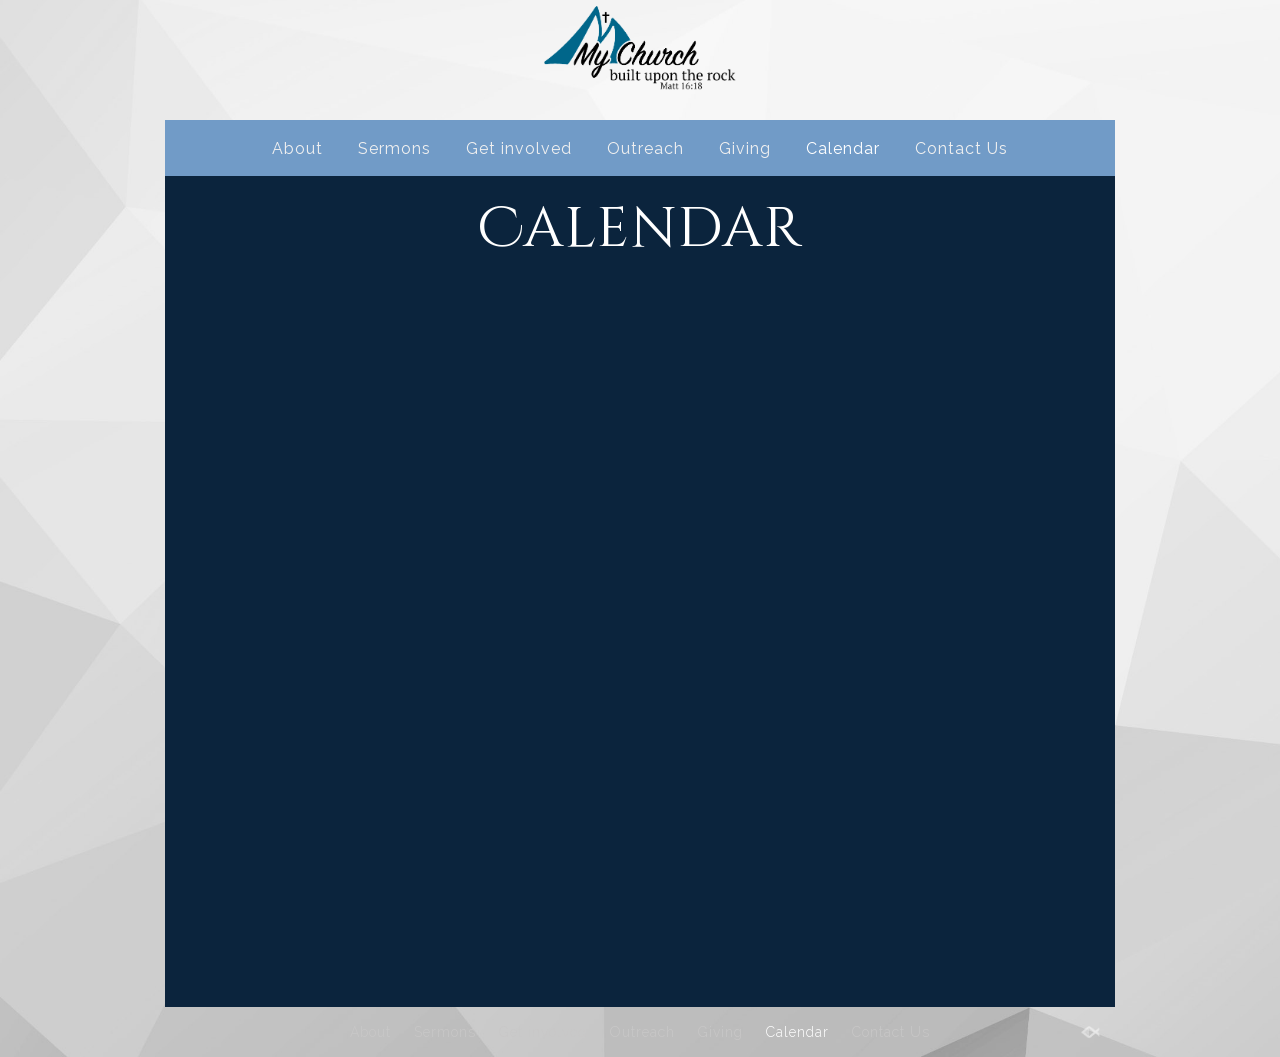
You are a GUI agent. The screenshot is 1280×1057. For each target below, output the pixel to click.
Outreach (645, 148)
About (297, 148)
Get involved (519, 148)
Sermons (394, 148)
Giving (745, 148)
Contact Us (961, 148)
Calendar (843, 148)
